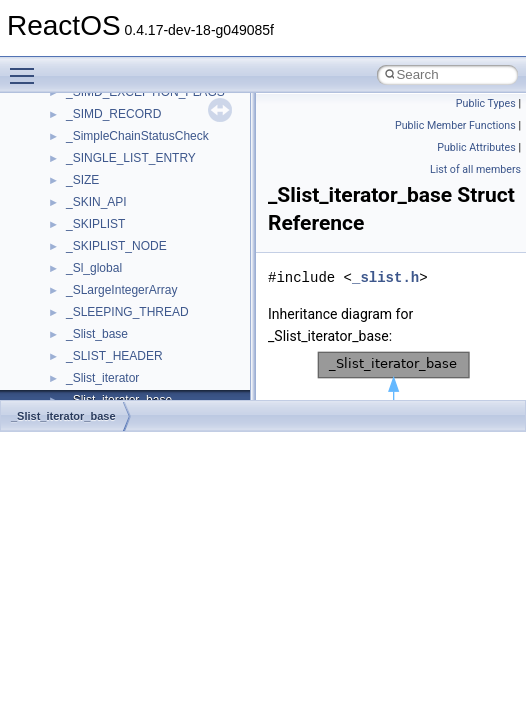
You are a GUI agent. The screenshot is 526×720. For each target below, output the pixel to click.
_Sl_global (94, 268)
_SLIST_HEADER (114, 356)
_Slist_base (97, 334)
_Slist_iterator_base (63, 416)
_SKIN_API (96, 202)
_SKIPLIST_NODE (116, 246)
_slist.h (385, 277)
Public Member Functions (455, 125)
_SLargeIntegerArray (121, 290)
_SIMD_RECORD (113, 114)
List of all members (475, 169)
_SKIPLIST (95, 224)
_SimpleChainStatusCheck (137, 136)
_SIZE (82, 180)
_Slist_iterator (102, 378)
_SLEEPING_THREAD (127, 312)
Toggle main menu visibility (27, 67)
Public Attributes (476, 147)
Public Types (486, 103)
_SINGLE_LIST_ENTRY (131, 158)
